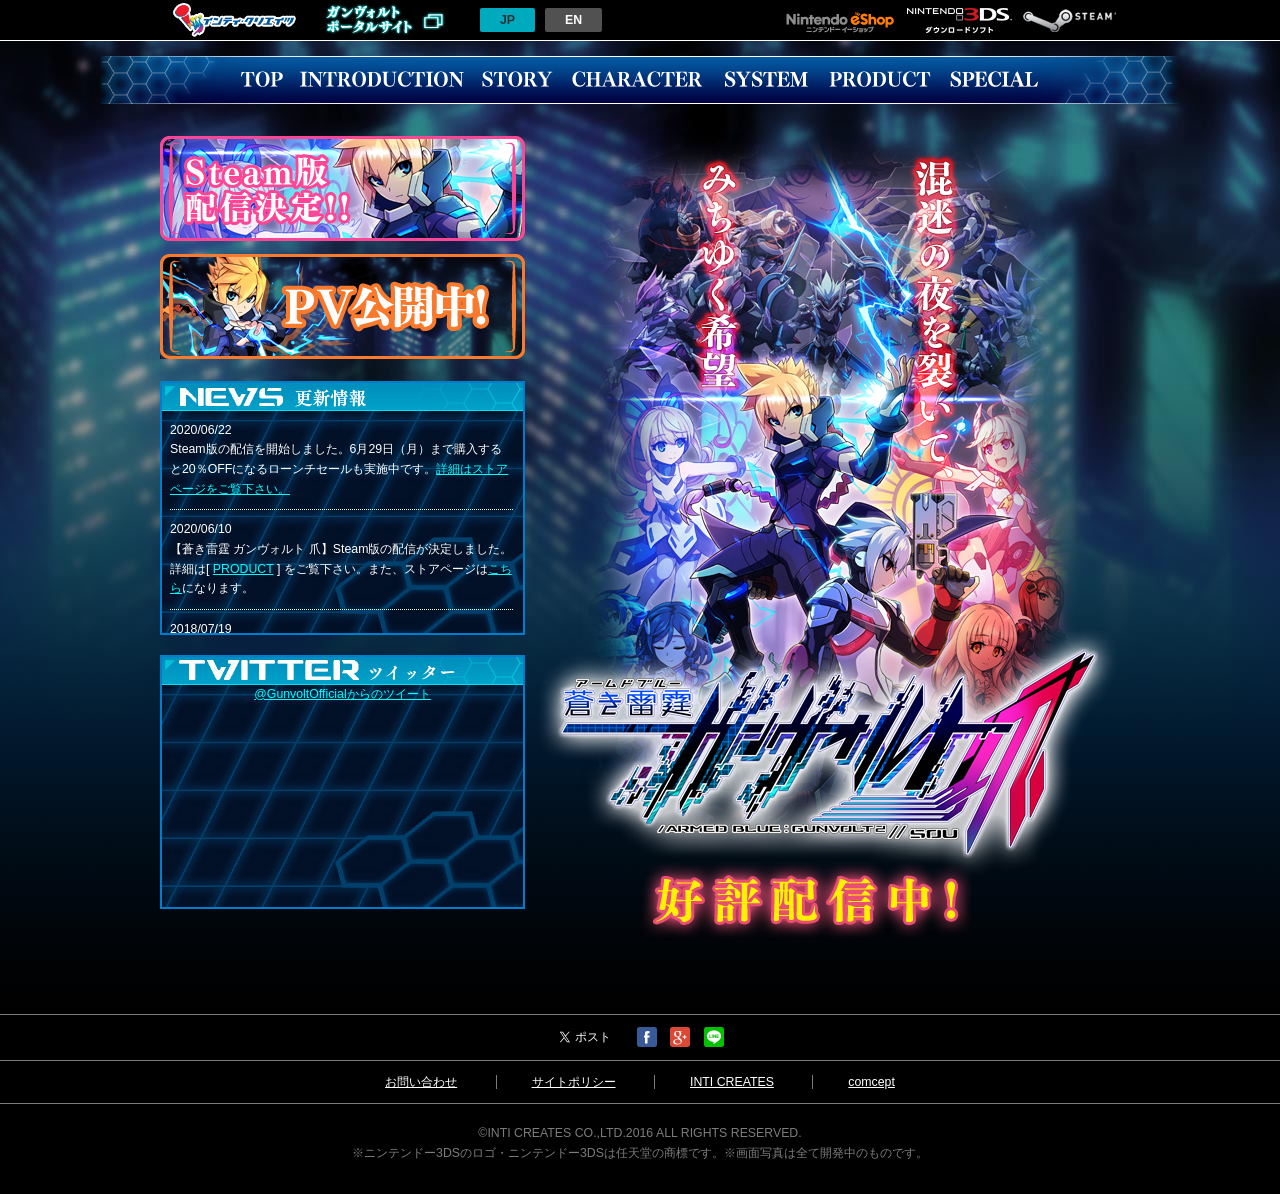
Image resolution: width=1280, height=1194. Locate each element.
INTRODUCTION (382, 80)
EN (573, 20)
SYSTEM (766, 80)
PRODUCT (880, 80)
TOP (262, 80)
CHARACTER (637, 80)
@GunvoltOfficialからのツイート (342, 694)
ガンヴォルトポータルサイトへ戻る (385, 20)
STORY (517, 80)
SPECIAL (994, 80)
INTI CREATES (732, 1082)
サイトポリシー (574, 1082)
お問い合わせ (421, 1082)
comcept (871, 1082)
